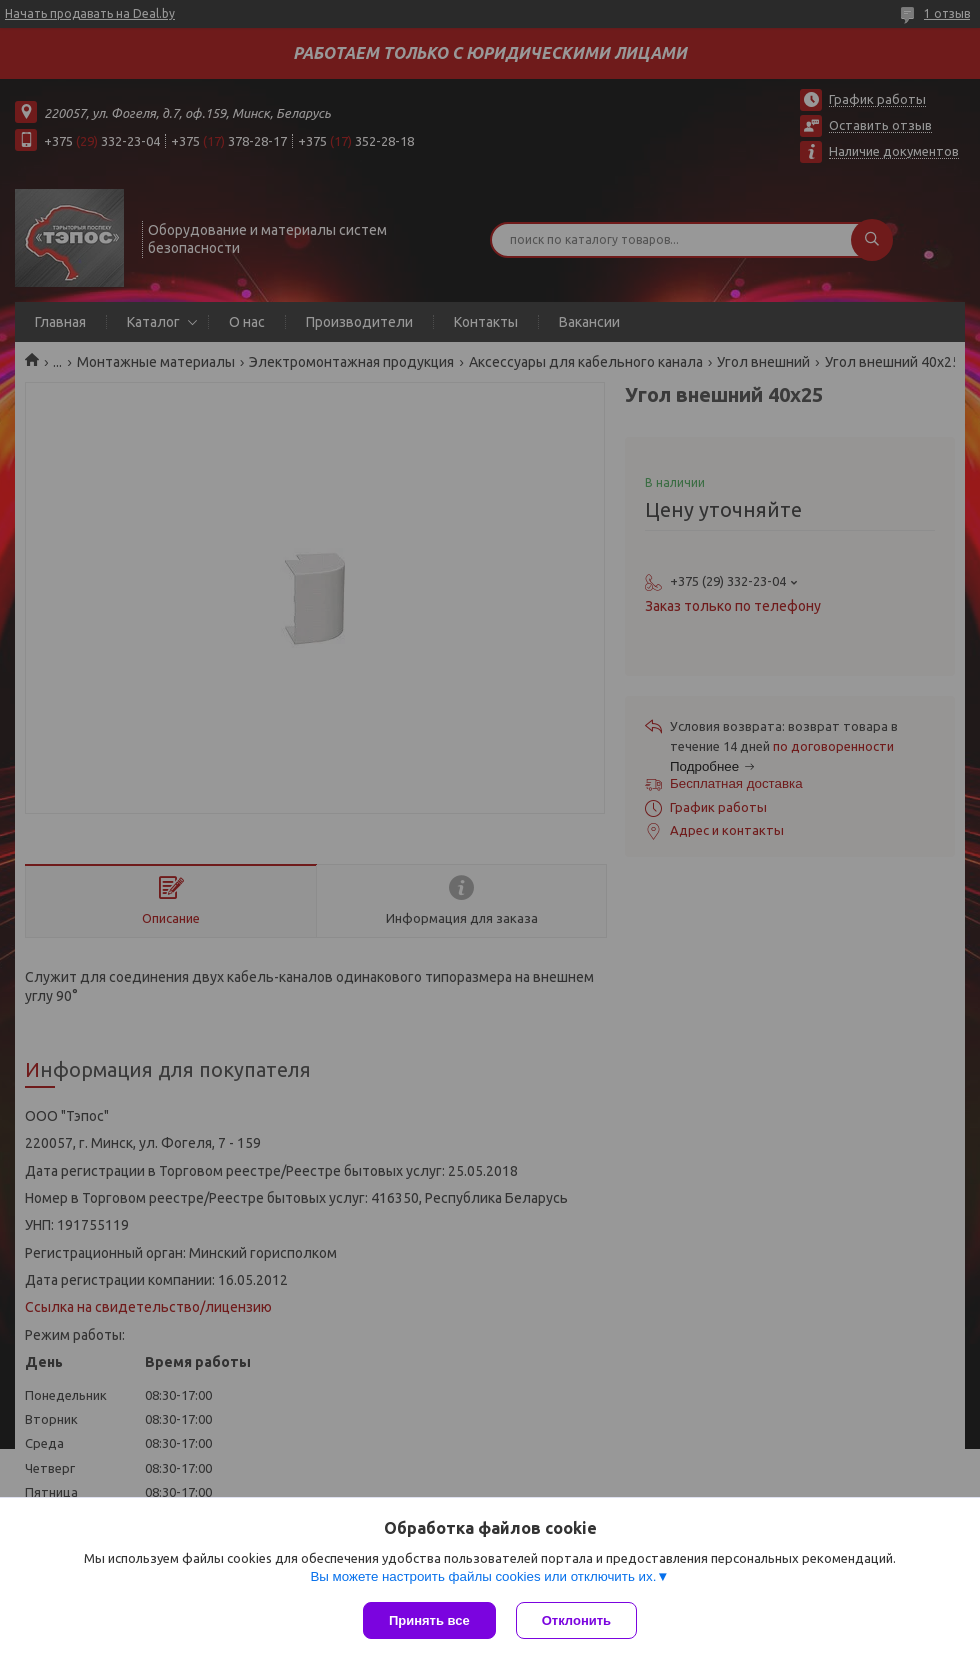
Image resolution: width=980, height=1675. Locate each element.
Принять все (429, 1620)
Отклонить (576, 1620)
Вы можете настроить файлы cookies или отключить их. (483, 1576)
